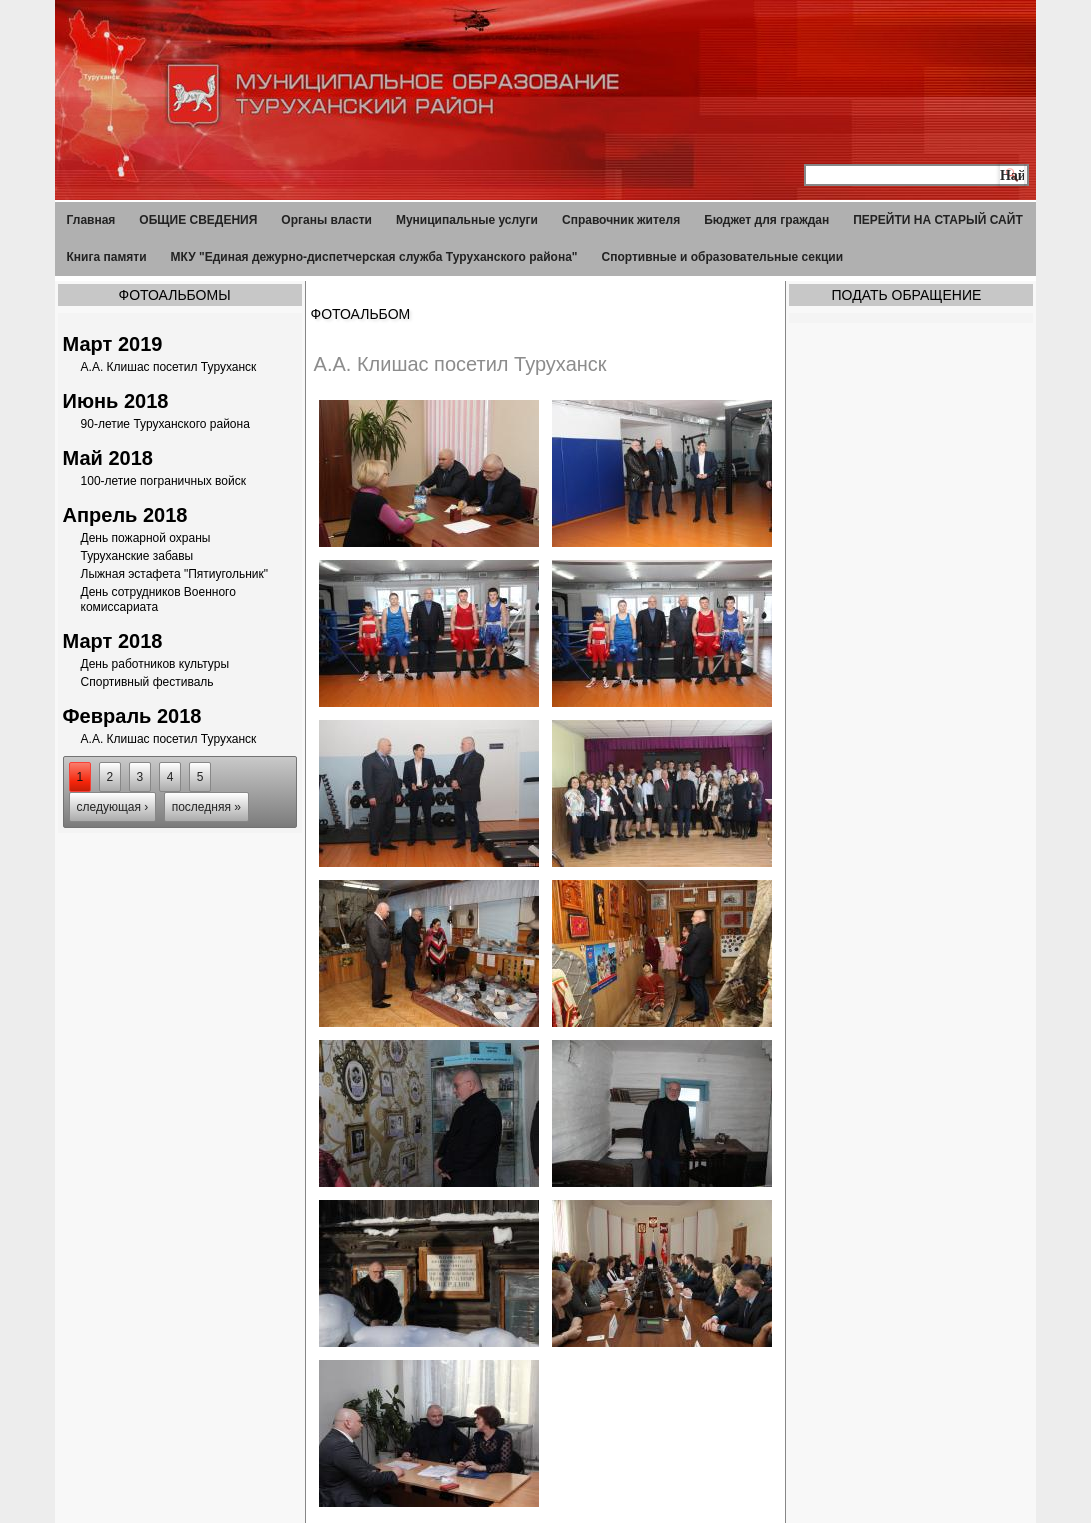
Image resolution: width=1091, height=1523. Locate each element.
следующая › (113, 807)
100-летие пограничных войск (163, 481)
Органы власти (326, 220)
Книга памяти (107, 257)
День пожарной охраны (146, 538)
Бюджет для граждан (766, 220)
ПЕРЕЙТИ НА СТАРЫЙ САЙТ (938, 220)
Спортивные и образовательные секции (723, 257)
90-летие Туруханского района (165, 424)
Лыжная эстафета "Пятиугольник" (175, 574)
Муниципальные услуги (467, 220)
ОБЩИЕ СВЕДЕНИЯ (198, 220)
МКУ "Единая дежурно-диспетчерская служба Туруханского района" (374, 257)
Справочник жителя (621, 220)
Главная (91, 220)
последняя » (206, 807)
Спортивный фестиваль (147, 682)
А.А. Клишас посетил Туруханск (169, 367)
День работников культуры (155, 664)
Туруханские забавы (137, 556)
